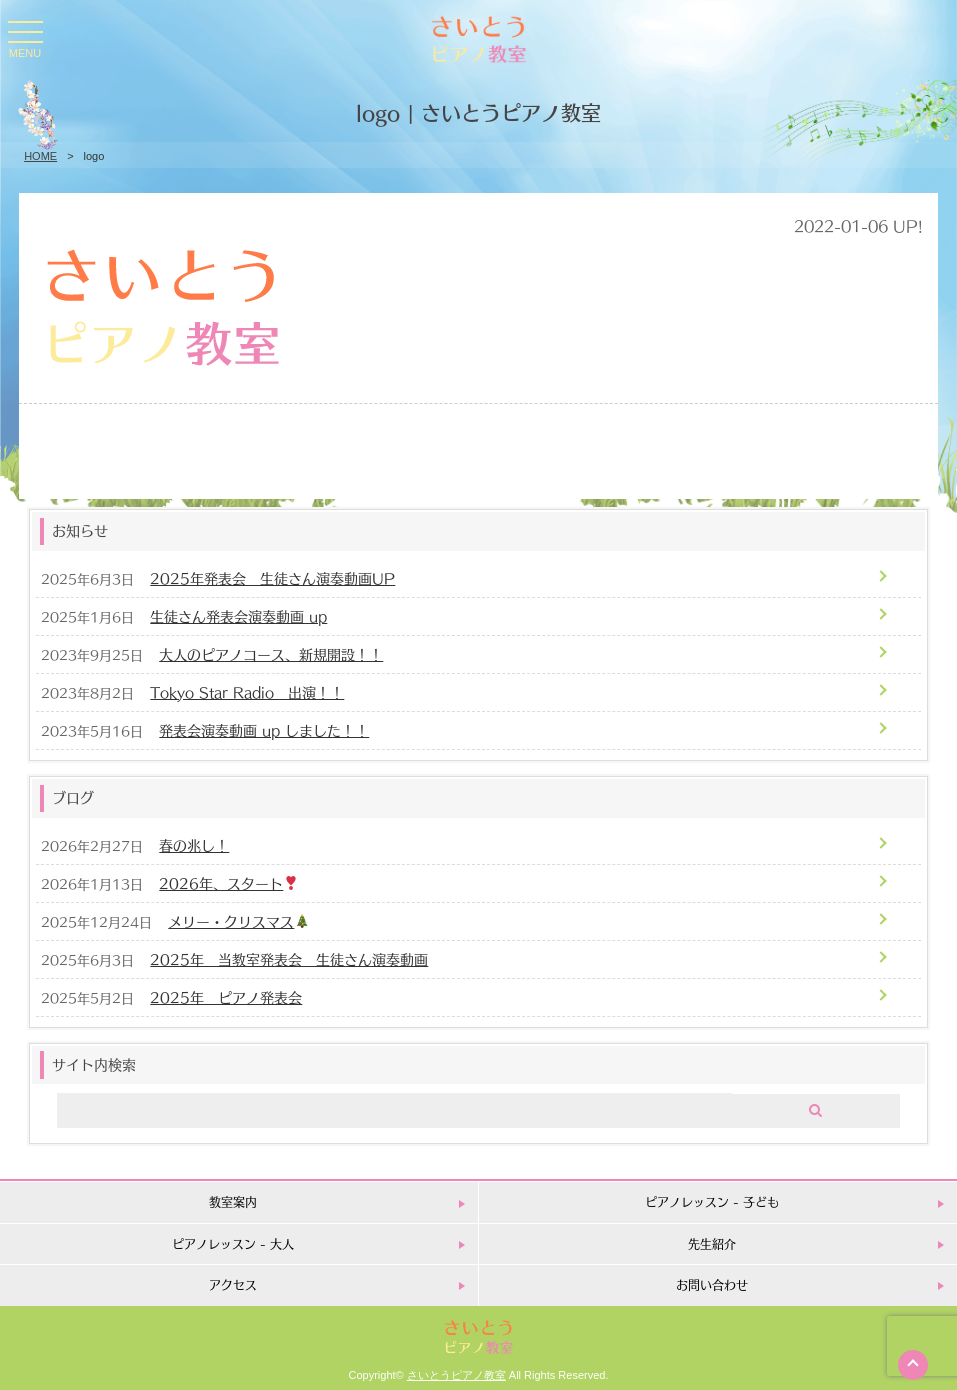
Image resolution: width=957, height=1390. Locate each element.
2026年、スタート (228, 882)
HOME (40, 156)
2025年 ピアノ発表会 (226, 996)
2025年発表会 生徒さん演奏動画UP (272, 577)
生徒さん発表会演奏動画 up (238, 615)
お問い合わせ (712, 1284)
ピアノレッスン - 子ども (712, 1201)
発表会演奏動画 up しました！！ (264, 729)
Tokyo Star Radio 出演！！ (247, 691)
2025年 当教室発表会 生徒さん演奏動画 (289, 958)
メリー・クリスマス (238, 920)
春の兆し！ (194, 844)
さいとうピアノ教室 (456, 1375)
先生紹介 (712, 1243)
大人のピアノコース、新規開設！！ (271, 653)
